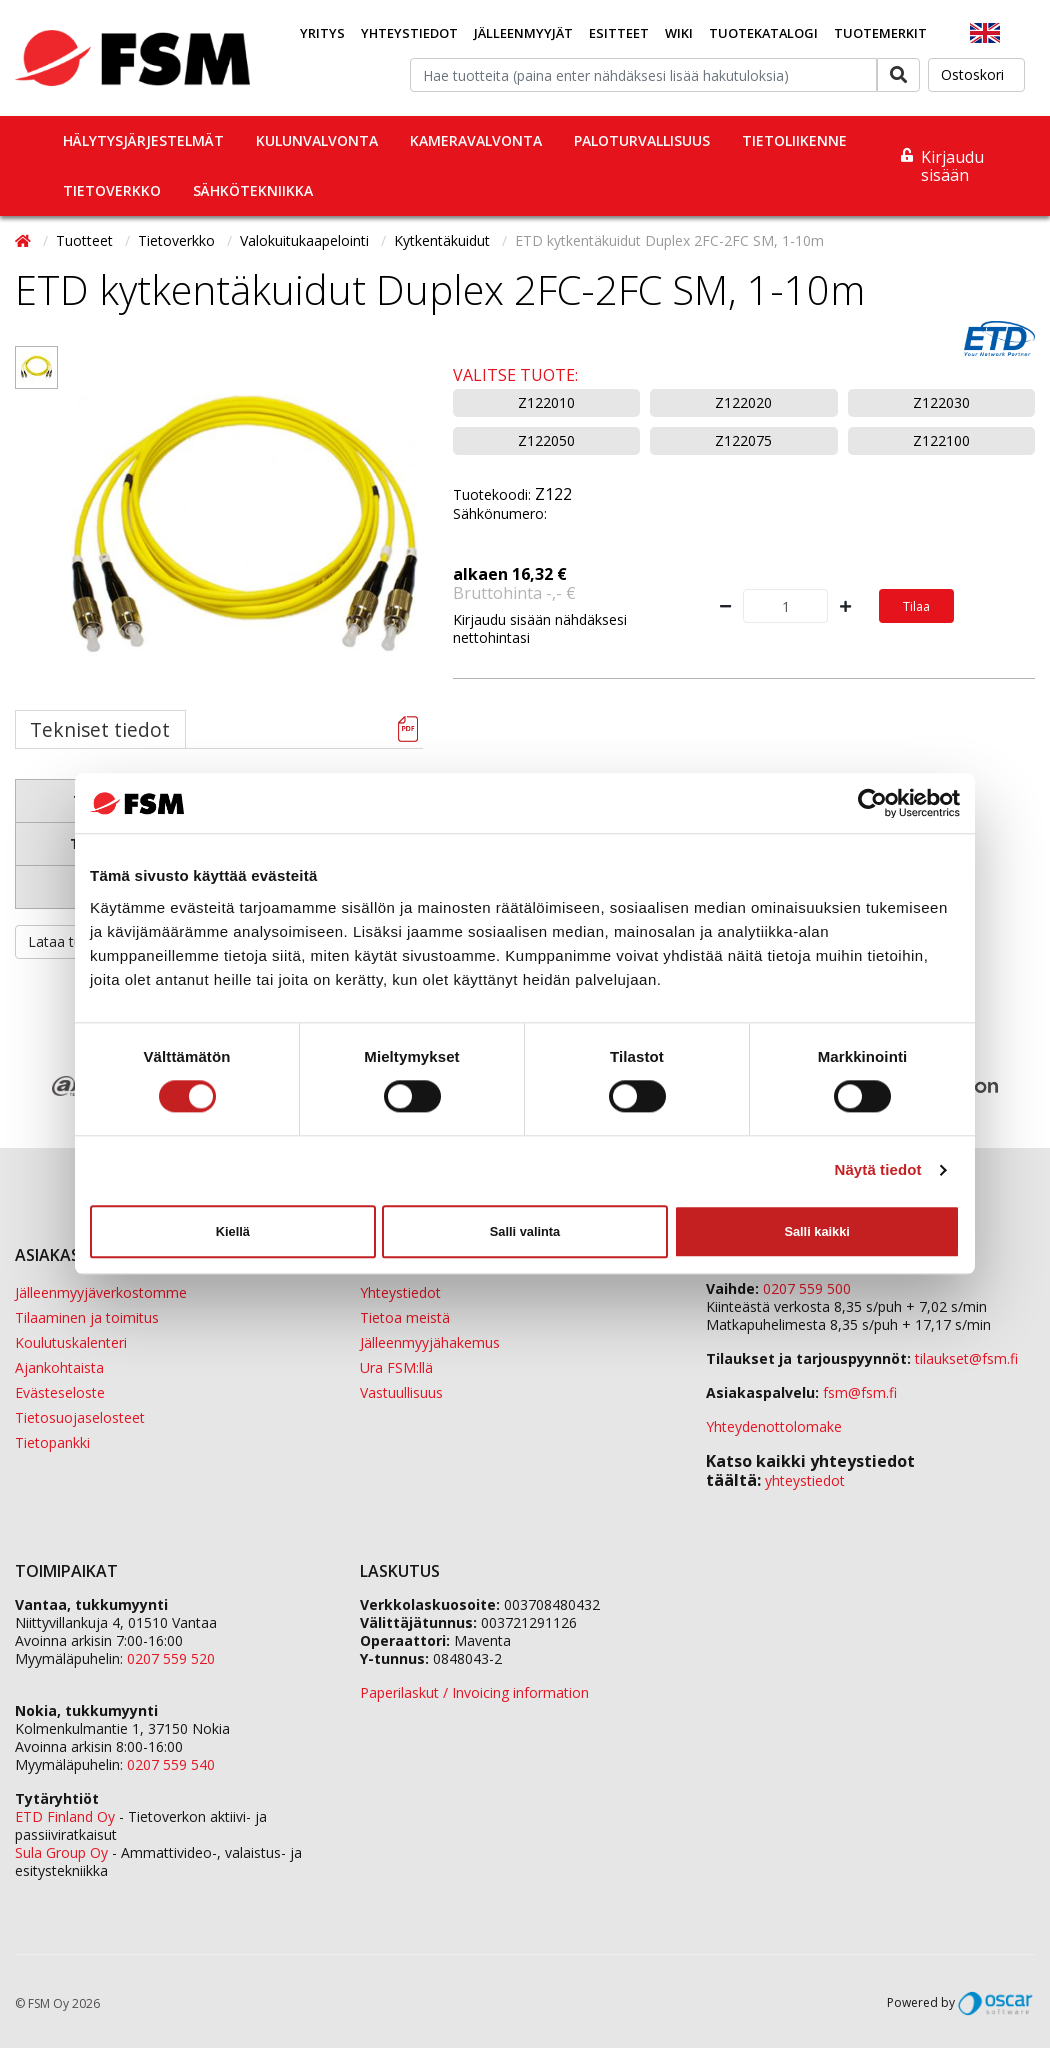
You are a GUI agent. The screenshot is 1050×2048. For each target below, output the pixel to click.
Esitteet (619, 33)
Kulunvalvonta (317, 140)
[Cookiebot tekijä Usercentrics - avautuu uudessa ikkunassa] (872, 803)
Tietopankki (52, 1442)
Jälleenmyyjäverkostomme (101, 1292)
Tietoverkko (112, 190)
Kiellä (233, 1231)
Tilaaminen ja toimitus (87, 1317)
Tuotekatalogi (763, 33)
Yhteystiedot (409, 33)
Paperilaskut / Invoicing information (474, 1692)
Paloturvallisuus (642, 140)
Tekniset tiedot (100, 729)
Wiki (679, 33)
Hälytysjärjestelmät (143, 140)
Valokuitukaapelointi (306, 240)
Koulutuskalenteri (71, 1342)
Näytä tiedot (878, 1170)
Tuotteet (86, 240)
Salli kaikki (816, 1231)
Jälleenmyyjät (523, 33)
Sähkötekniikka (253, 190)
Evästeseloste (60, 1392)
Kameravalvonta (476, 140)
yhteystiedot (805, 1480)
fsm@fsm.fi (860, 1392)
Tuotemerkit (880, 33)
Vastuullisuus (401, 1392)
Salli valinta (525, 1231)
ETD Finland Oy (65, 1816)
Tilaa (916, 606)
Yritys (322, 33)
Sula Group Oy (61, 1852)
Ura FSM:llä (396, 1367)
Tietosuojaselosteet (80, 1417)
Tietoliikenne (794, 140)
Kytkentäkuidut (444, 240)
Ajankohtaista (59, 1367)
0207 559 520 (171, 1658)
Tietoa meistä (405, 1317)
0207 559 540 (171, 1764)
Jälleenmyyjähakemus (430, 1342)
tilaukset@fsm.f (966, 1358)
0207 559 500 (807, 1288)
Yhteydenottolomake (774, 1426)
